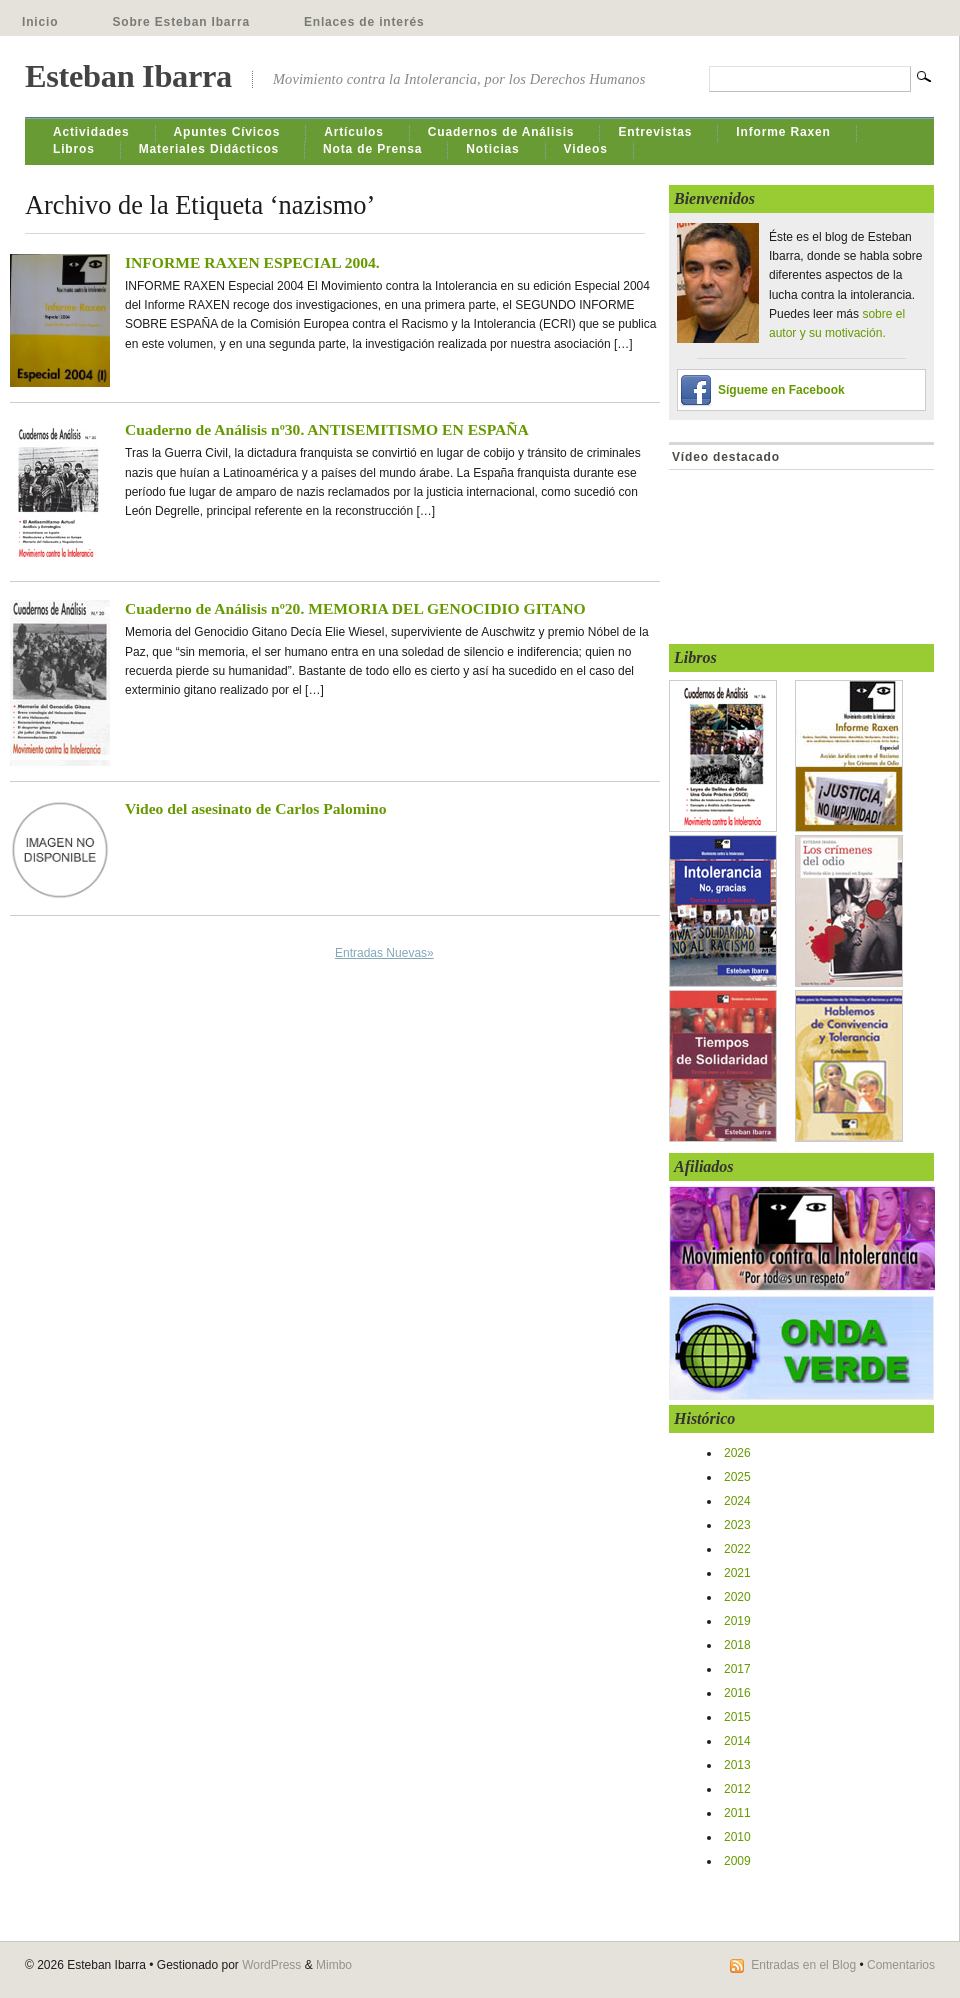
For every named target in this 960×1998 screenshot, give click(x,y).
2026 (737, 1453)
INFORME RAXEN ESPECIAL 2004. (252, 262)
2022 (737, 1549)
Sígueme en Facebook (781, 390)
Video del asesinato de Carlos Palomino (256, 808)
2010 (737, 1837)
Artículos (354, 132)
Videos (586, 149)
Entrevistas (655, 132)
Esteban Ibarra (128, 76)
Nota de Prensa (372, 149)
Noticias (492, 149)
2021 (737, 1573)
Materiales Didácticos (209, 149)
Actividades (91, 132)
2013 (737, 1765)
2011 (737, 1813)
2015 (737, 1717)
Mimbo (334, 1965)
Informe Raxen (783, 132)
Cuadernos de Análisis (501, 132)
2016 (737, 1693)
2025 (737, 1477)
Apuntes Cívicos (227, 132)
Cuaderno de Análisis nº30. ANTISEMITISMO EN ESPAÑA (327, 429)
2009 (737, 1861)
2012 (737, 1789)
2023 (737, 1525)
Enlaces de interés (364, 22)
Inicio (40, 22)
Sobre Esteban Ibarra (181, 22)
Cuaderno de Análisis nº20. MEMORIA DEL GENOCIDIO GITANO (355, 608)
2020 (737, 1597)
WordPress (271, 1965)
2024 (737, 1501)
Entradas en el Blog (803, 1965)
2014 (737, 1741)
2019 (737, 1621)
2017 (737, 1669)
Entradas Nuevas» (384, 953)
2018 (737, 1645)
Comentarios (901, 1965)
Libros (74, 149)
